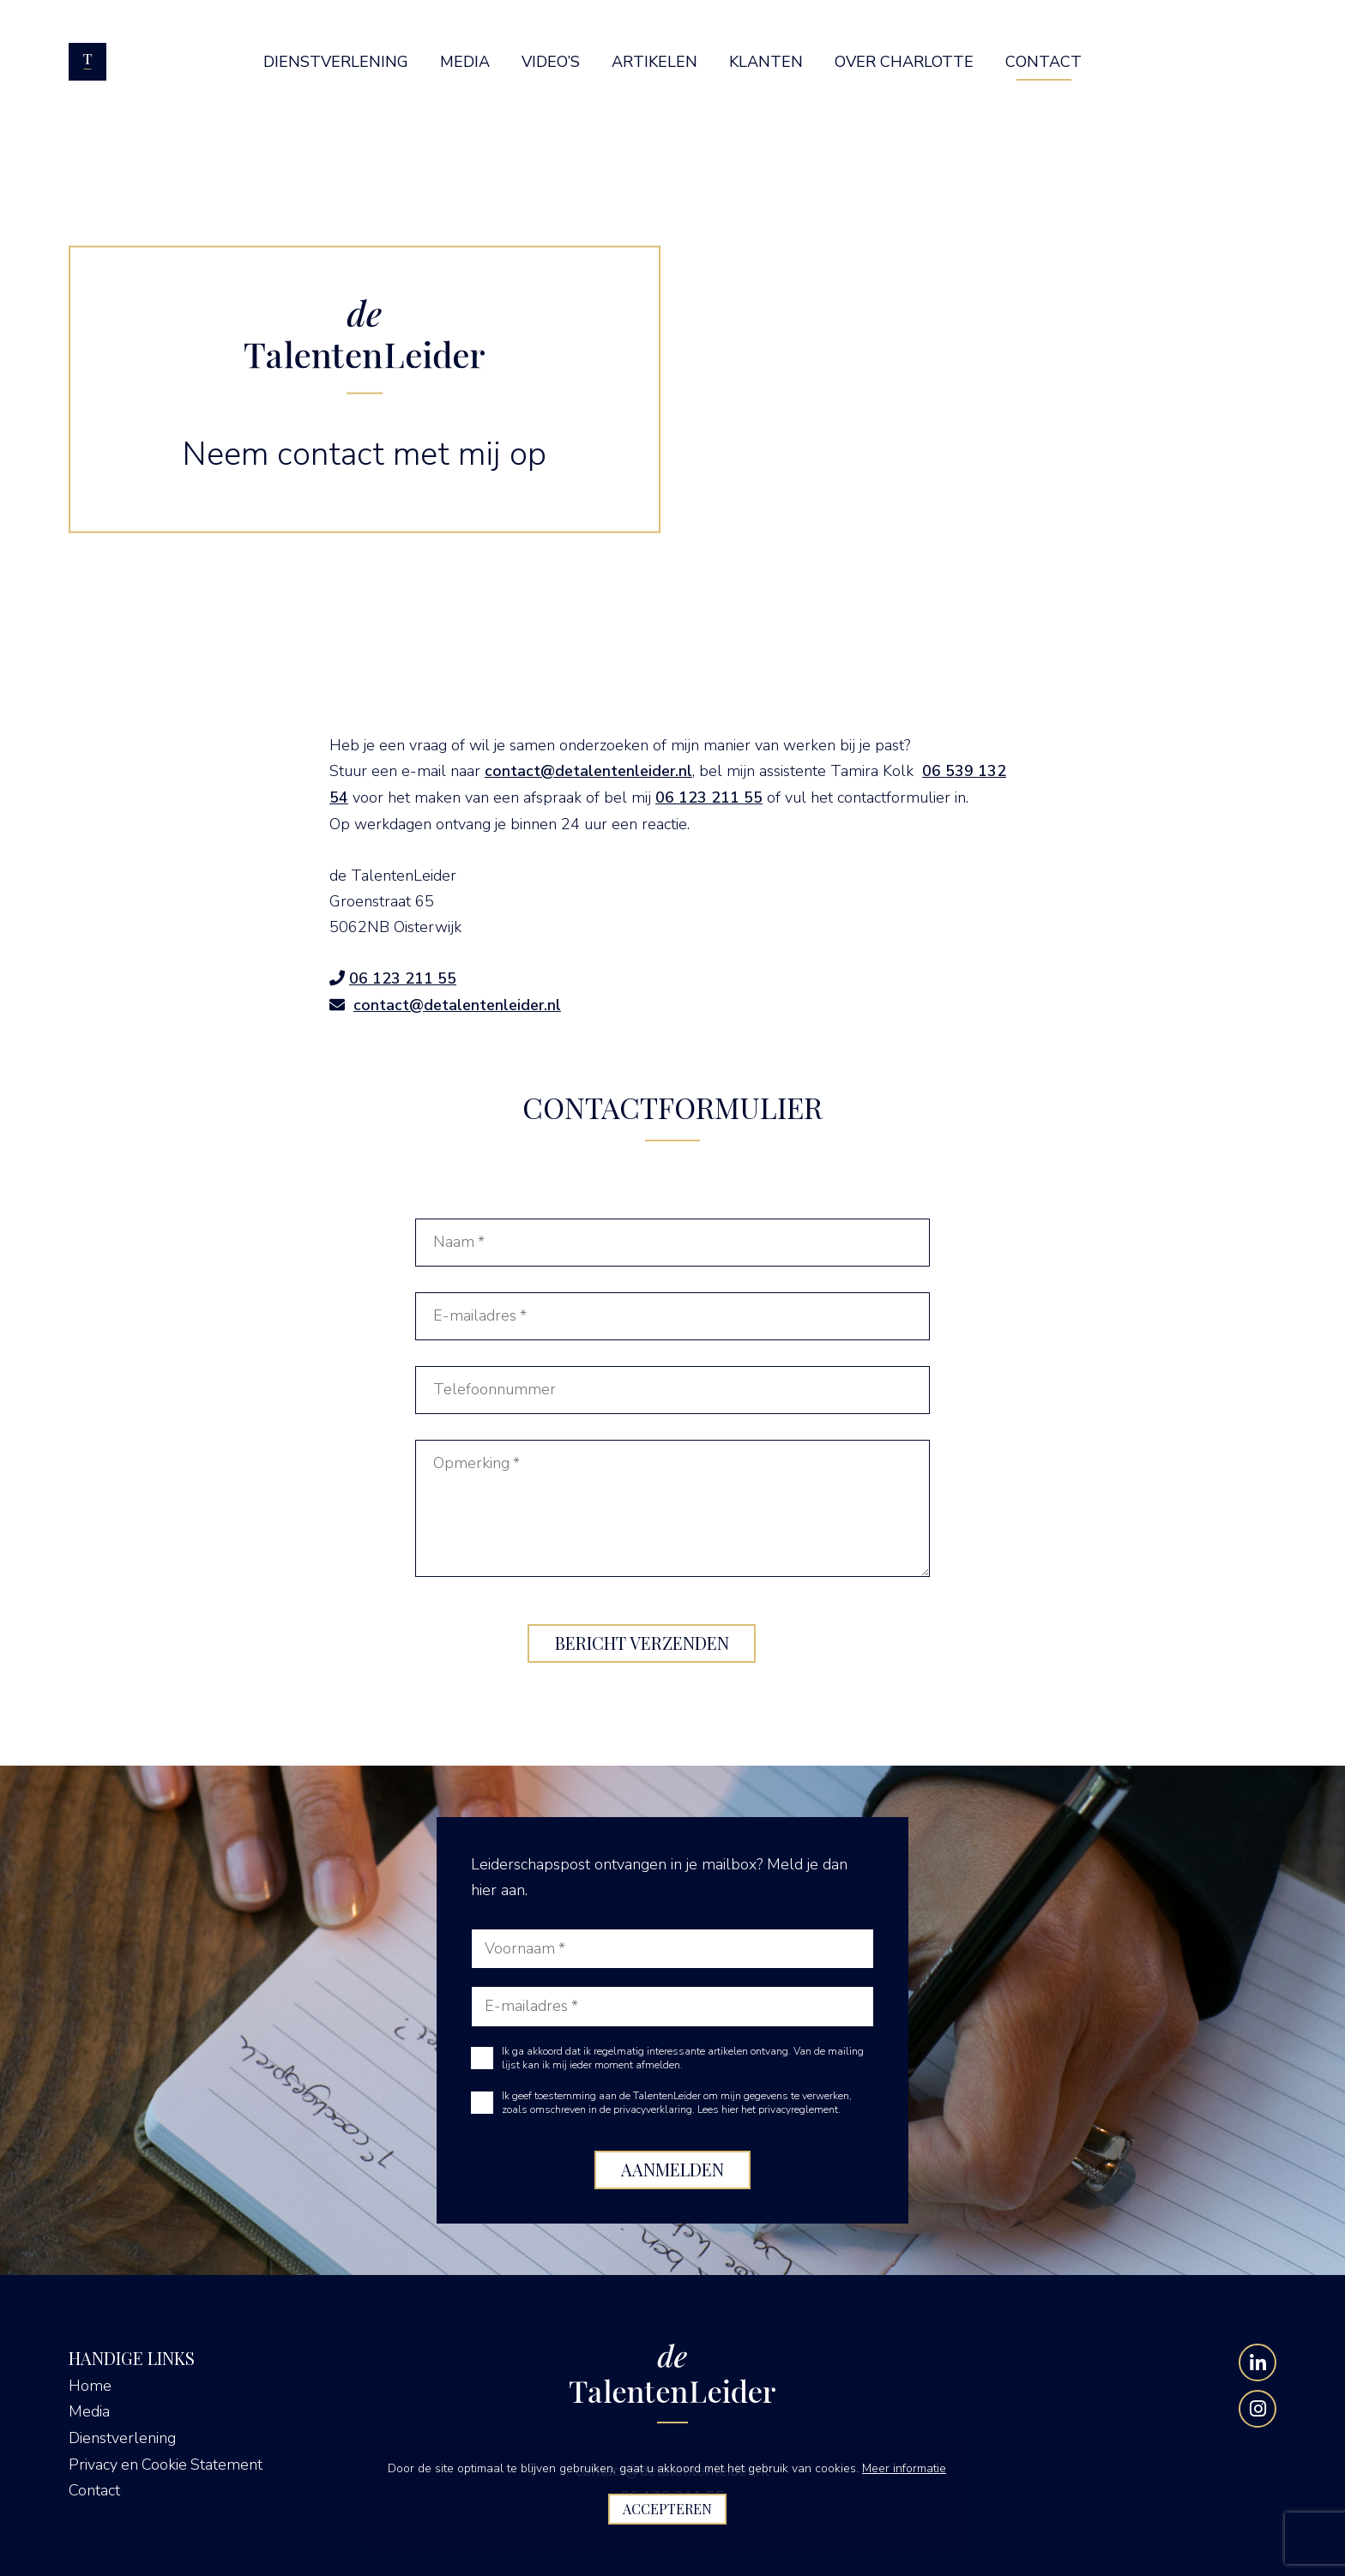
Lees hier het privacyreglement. (769, 2108)
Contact (94, 2487)
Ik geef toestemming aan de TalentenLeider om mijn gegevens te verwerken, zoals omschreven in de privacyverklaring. (677, 2101)
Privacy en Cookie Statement (167, 2461)
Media (89, 2409)
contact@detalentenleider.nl (589, 771)
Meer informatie (904, 2468)
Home (90, 2384)
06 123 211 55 (709, 796)
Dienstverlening (122, 2435)
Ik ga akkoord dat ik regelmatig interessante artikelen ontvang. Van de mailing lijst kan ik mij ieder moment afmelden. (683, 2056)
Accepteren (667, 2509)
